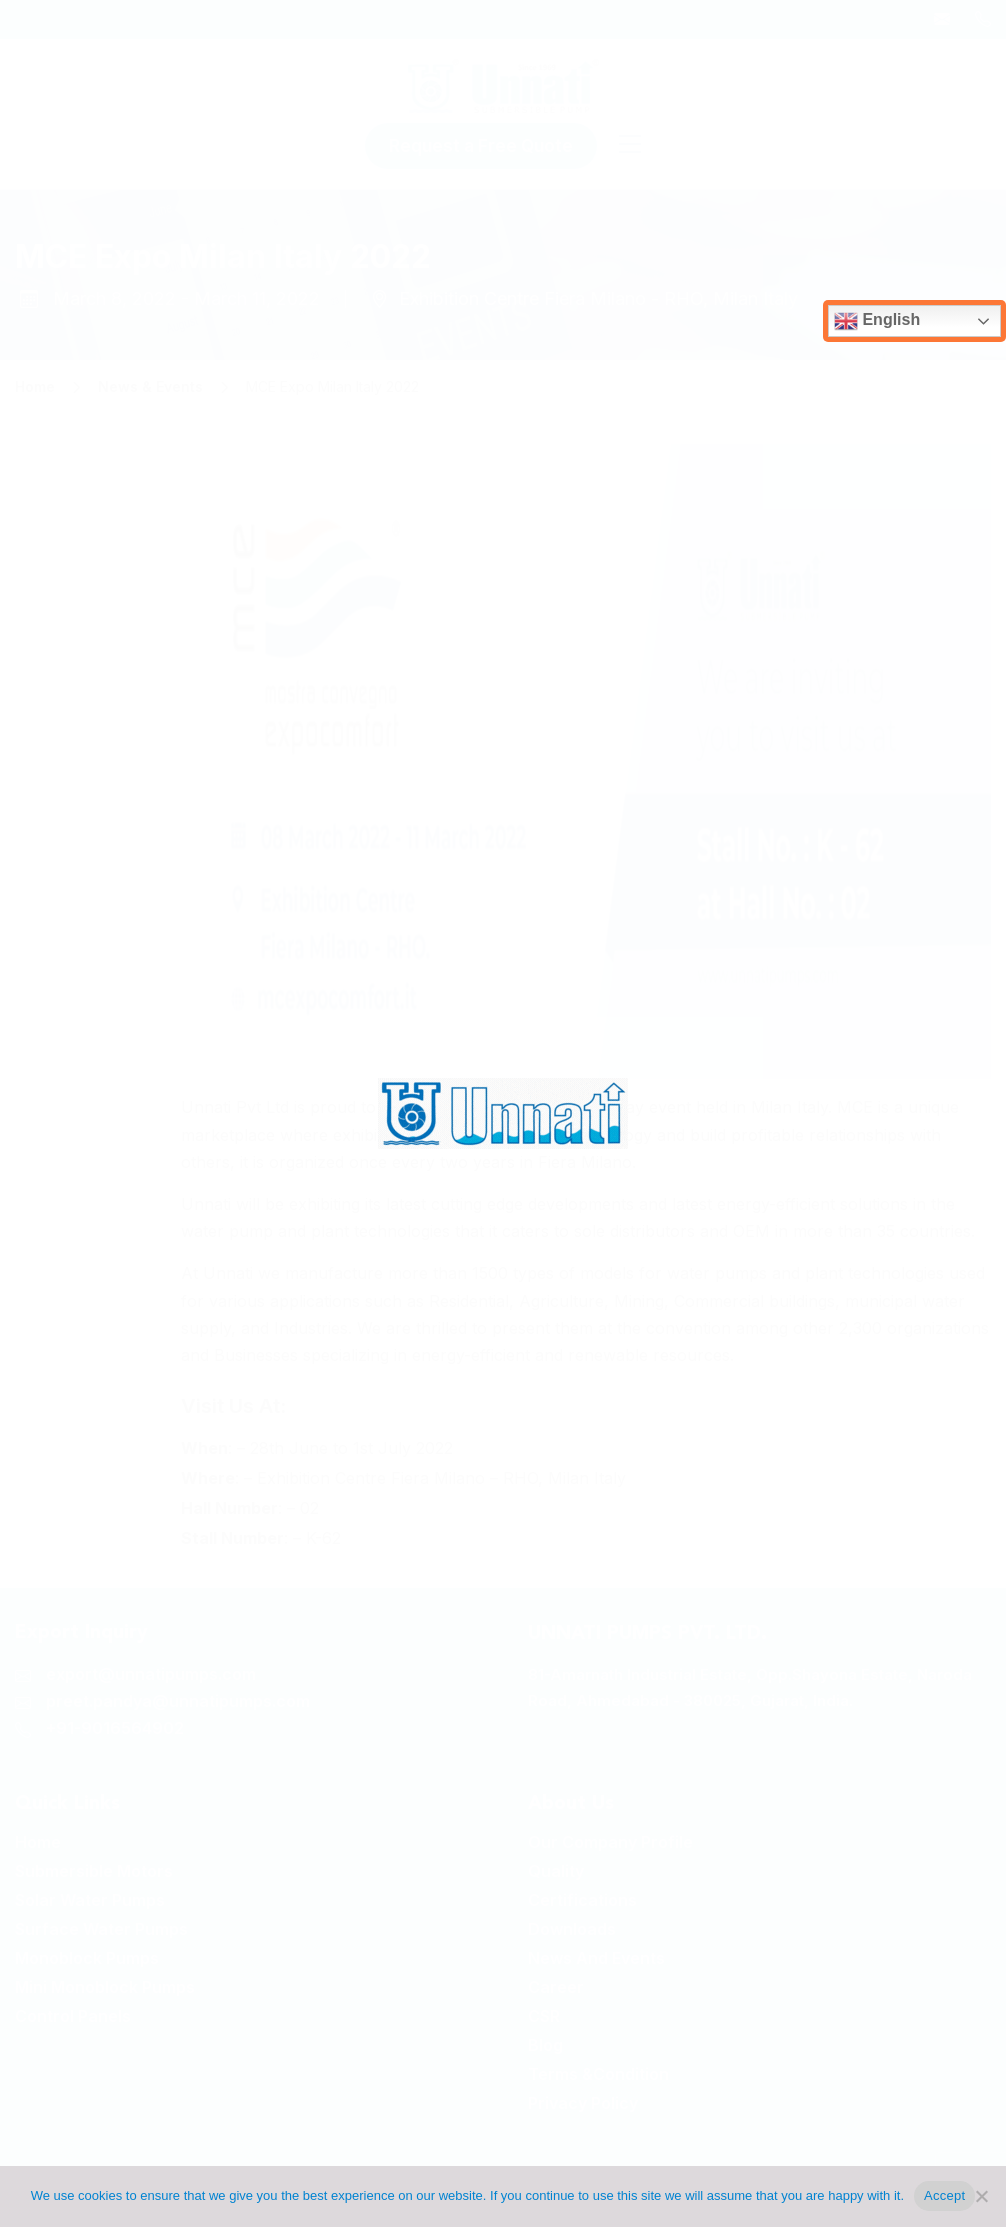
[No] (981, 2196)
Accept (944, 2195)
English (877, 321)
